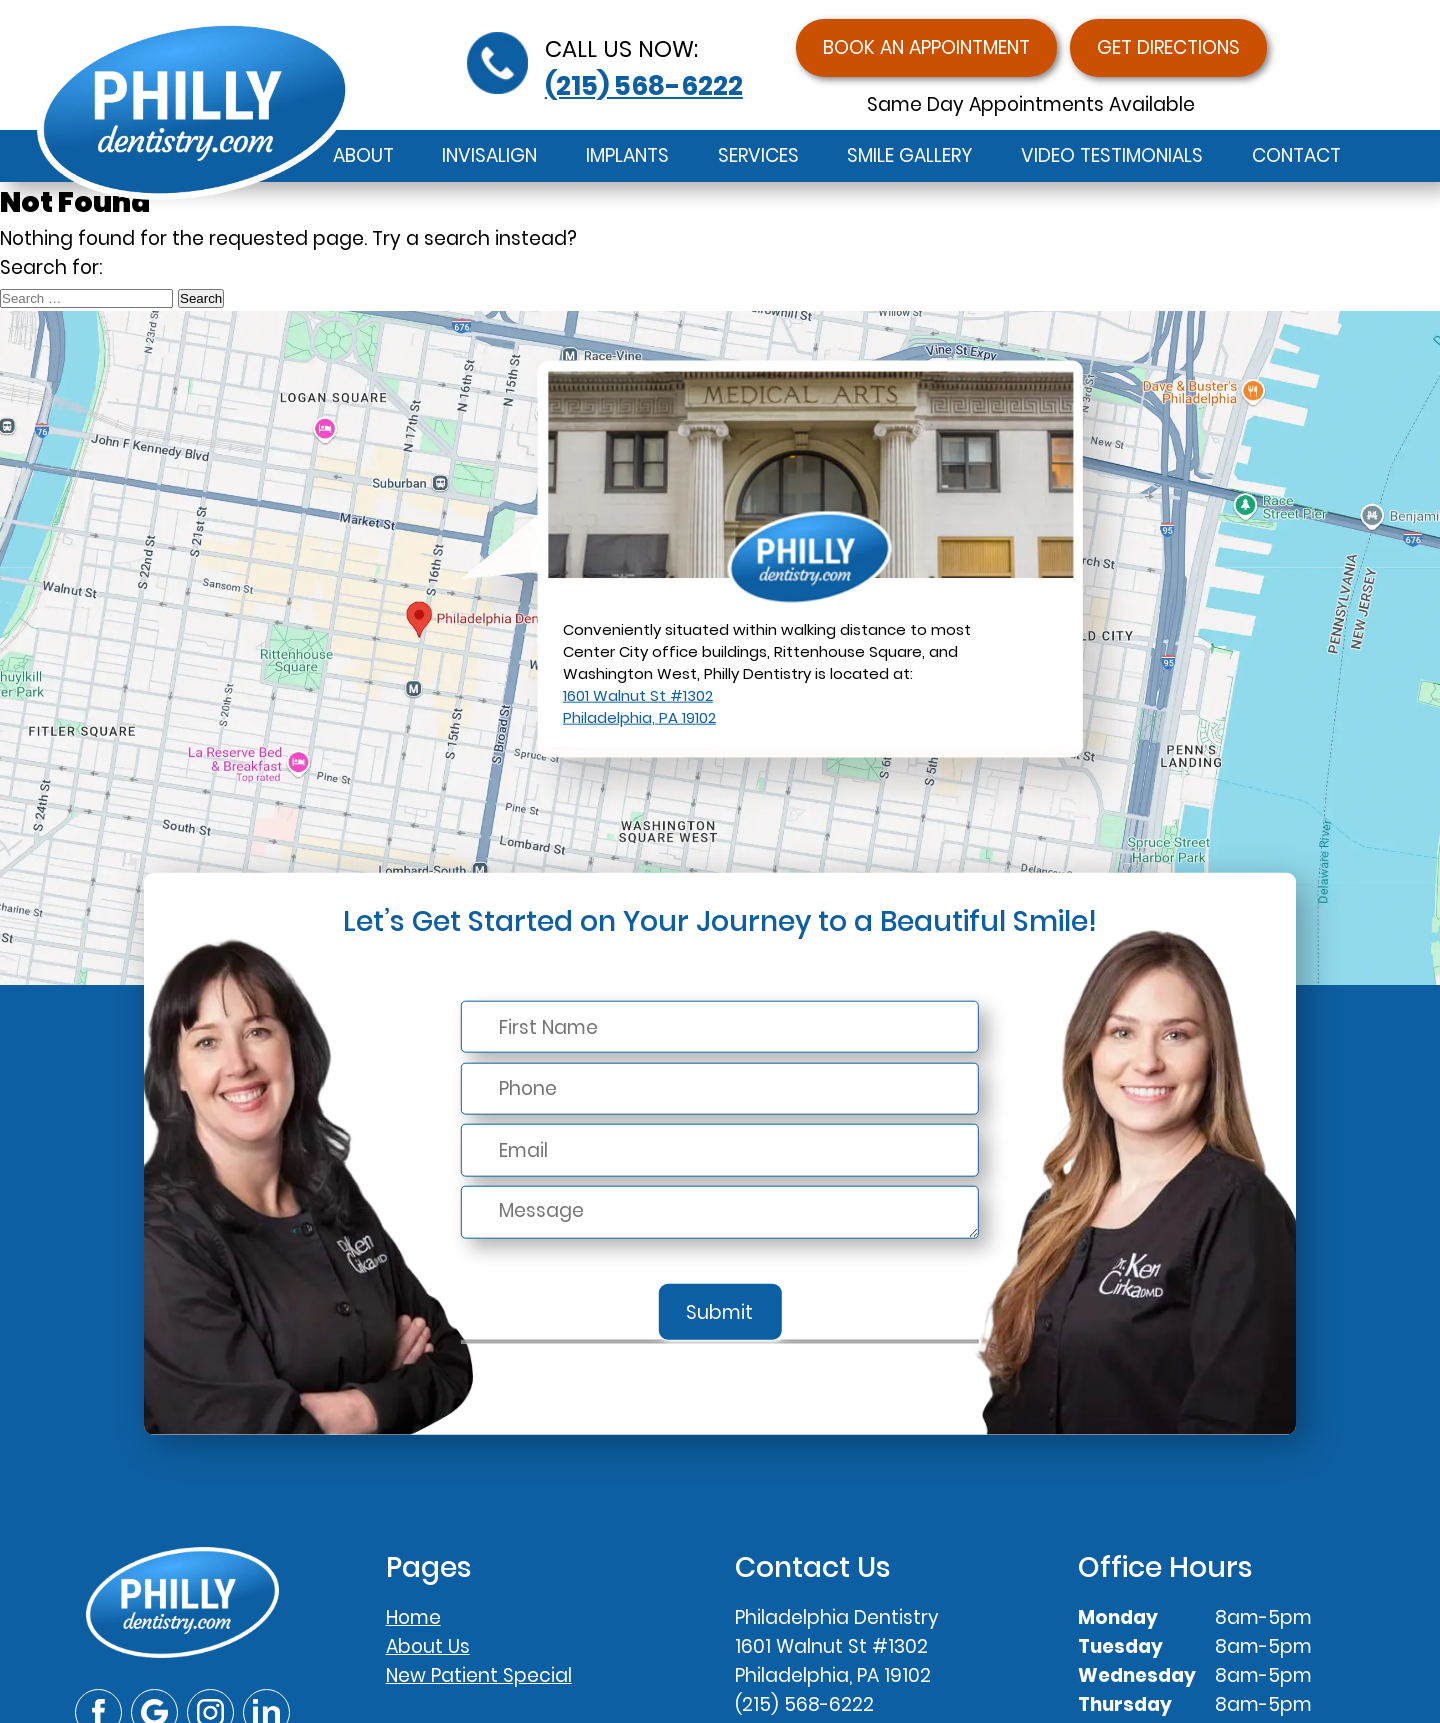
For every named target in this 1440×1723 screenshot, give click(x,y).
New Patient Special (479, 1675)
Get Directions (1168, 47)
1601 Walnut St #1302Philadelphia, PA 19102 (639, 706)
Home (413, 1617)
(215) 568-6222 (644, 85)
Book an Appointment (926, 47)
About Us (428, 1646)
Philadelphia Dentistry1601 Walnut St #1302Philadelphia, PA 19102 (837, 1646)
